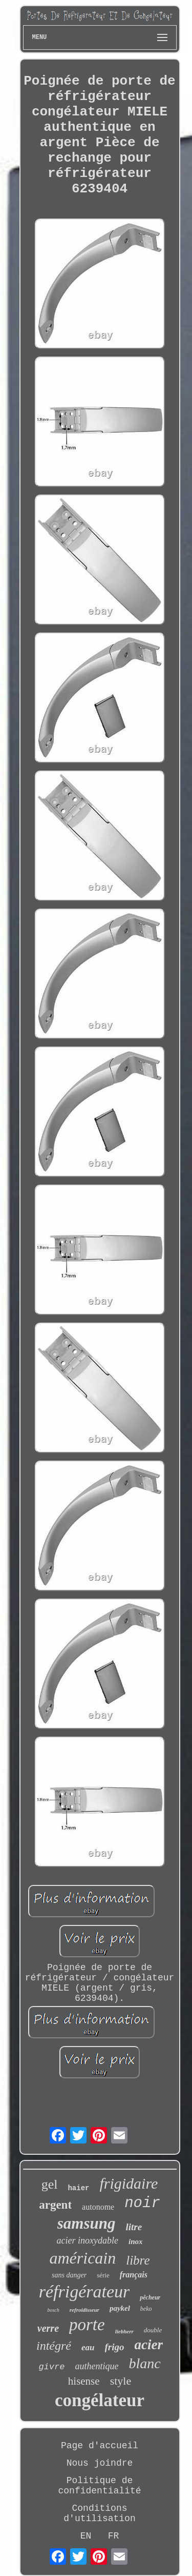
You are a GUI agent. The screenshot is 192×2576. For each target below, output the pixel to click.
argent (55, 2204)
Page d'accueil (99, 2446)
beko (146, 2308)
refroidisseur (84, 2310)
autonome (98, 2207)
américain (82, 2258)
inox (136, 2241)
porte (87, 2324)
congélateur (99, 2400)
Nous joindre (100, 2463)
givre (51, 2367)
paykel (120, 2308)
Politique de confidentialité (99, 2485)
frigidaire (128, 2183)
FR (113, 2536)
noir (142, 2203)
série (103, 2275)
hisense (84, 2381)
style (121, 2380)
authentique (96, 2366)
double (153, 2330)
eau (88, 2347)
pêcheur (150, 2297)
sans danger (69, 2275)
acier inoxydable (87, 2240)
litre (134, 2226)
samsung (86, 2223)
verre (48, 2328)
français (133, 2274)
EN (86, 2536)
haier (78, 2188)
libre (138, 2260)
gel (49, 2184)
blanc (144, 2363)
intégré (53, 2345)
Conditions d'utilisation (99, 2513)
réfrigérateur (84, 2291)
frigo (114, 2347)
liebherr (124, 2331)
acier (149, 2344)
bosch (53, 2310)
